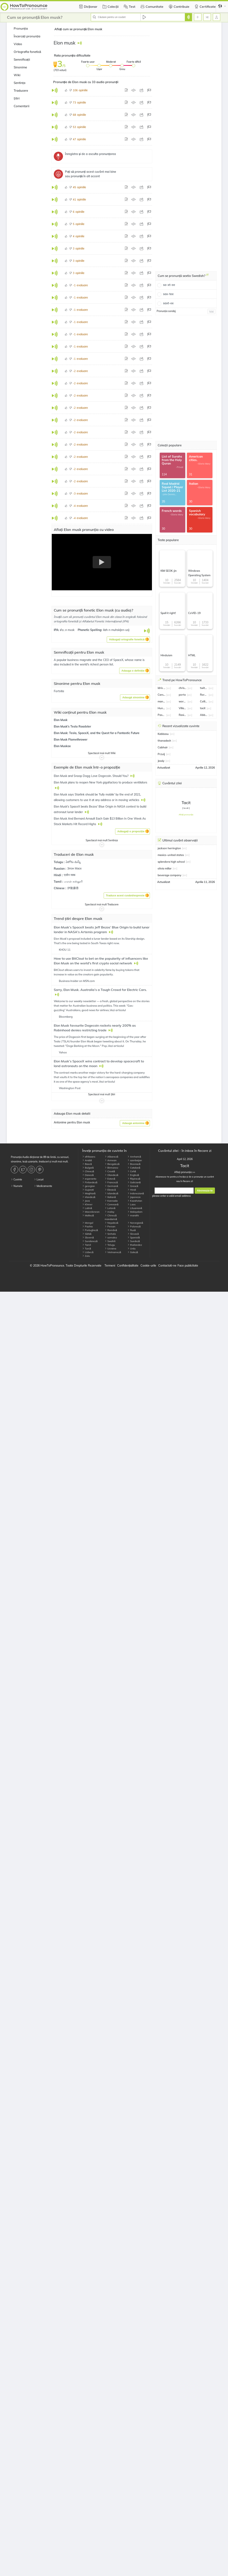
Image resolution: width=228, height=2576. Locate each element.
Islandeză (111, 1193)
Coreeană (111, 1204)
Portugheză (90, 1230)
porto (182, 694)
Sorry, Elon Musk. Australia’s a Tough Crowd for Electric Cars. (100, 990)
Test (129, 6)
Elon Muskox (62, 746)
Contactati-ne (167, 1265)
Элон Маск (74, 868)
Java (86, 1200)
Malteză (88, 1215)
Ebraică (110, 1189)
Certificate (204, 6)
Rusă (131, 1230)
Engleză (133, 1175)
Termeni (109, 1265)
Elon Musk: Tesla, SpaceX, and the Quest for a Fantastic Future (96, 733)
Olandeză (111, 1175)
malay (109, 1211)
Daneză (88, 1175)
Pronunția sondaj (166, 311)
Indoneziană (135, 1193)
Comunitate (151, 6)
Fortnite (59, 691)
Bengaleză (112, 1163)
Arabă (87, 1160)
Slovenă (88, 1237)
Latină (87, 1208)
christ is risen (182, 688)
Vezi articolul (118, 1010)
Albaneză (111, 1156)
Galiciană (134, 1182)
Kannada (111, 1200)
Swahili (110, 1241)
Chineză (88, 1171)
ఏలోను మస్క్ (73, 862)
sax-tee (168, 294)
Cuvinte (16, 1179)
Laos (131, 1204)
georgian (88, 1186)
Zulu (86, 1255)
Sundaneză (90, 1241)
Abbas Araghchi (204, 714)
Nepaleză (111, 1222)
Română (111, 1230)
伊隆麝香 (73, 888)
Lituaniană (134, 1208)
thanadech (164, 740)
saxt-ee (168, 303)
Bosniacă (133, 1163)
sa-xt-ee (169, 285)
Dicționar (87, 6)
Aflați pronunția (186, 814)
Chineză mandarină (111, 1217)
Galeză (132, 1252)
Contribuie (178, 6)
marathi (133, 1215)
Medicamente (43, 1186)
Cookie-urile (148, 1265)
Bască (87, 1163)
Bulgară (88, 1167)
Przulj (161, 754)
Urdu (131, 1248)
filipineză (133, 1178)
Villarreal (182, 708)
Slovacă (133, 1233)
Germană (111, 1186)
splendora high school (171, 861)
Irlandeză (88, 1197)
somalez (111, 1237)
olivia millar (165, 868)
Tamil (86, 1244)
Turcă (86, 1248)
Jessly (161, 760)
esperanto (89, 1178)
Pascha (161, 714)
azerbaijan (134, 1160)
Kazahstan (134, 1200)
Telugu (110, 1244)
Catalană (133, 1167)
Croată (110, 1171)
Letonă (110, 1208)
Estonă (110, 1178)
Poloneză (134, 1226)
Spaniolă (133, 1237)
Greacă (132, 1186)
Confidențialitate (128, 1265)
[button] (128, 639)
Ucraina (110, 1248)
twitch (204, 688)
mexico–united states (171, 855)
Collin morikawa (204, 701)
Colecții (109, 6)
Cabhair (163, 747)
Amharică (134, 1156)
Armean (111, 1160)
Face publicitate (187, 1265)
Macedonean (91, 1211)
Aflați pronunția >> (184, 1172)
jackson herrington (169, 848)
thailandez (134, 1244)
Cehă (131, 1171)
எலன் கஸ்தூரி (73, 881)
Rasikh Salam (182, 714)
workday (182, 701)
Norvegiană (135, 1222)
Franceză (111, 1182)
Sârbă (86, 1233)
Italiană (110, 1197)
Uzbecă (87, 1252)
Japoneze (134, 1197)
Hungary (161, 708)
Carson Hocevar (161, 694)
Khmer (87, 1204)
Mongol (87, 1222)
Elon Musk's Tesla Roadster (72, 726)
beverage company (169, 875)
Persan (110, 1226)
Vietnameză (113, 1252)
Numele (16, 1186)
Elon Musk (60, 720)
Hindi (131, 1189)
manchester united (161, 701)
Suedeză (133, 1241)
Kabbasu (163, 733)
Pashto (87, 1226)
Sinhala (110, 1233)
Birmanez (111, 1167)
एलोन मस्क (69, 875)
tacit (203, 708)
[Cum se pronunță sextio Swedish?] (207, 276)
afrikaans (88, 1156)
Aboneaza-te (205, 1190)
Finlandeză (89, 1182)
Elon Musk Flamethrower (70, 739)
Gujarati (88, 1189)
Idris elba (161, 688)
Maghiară (88, 1193)
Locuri (39, 1179)
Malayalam (135, 1211)
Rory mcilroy (204, 694)
